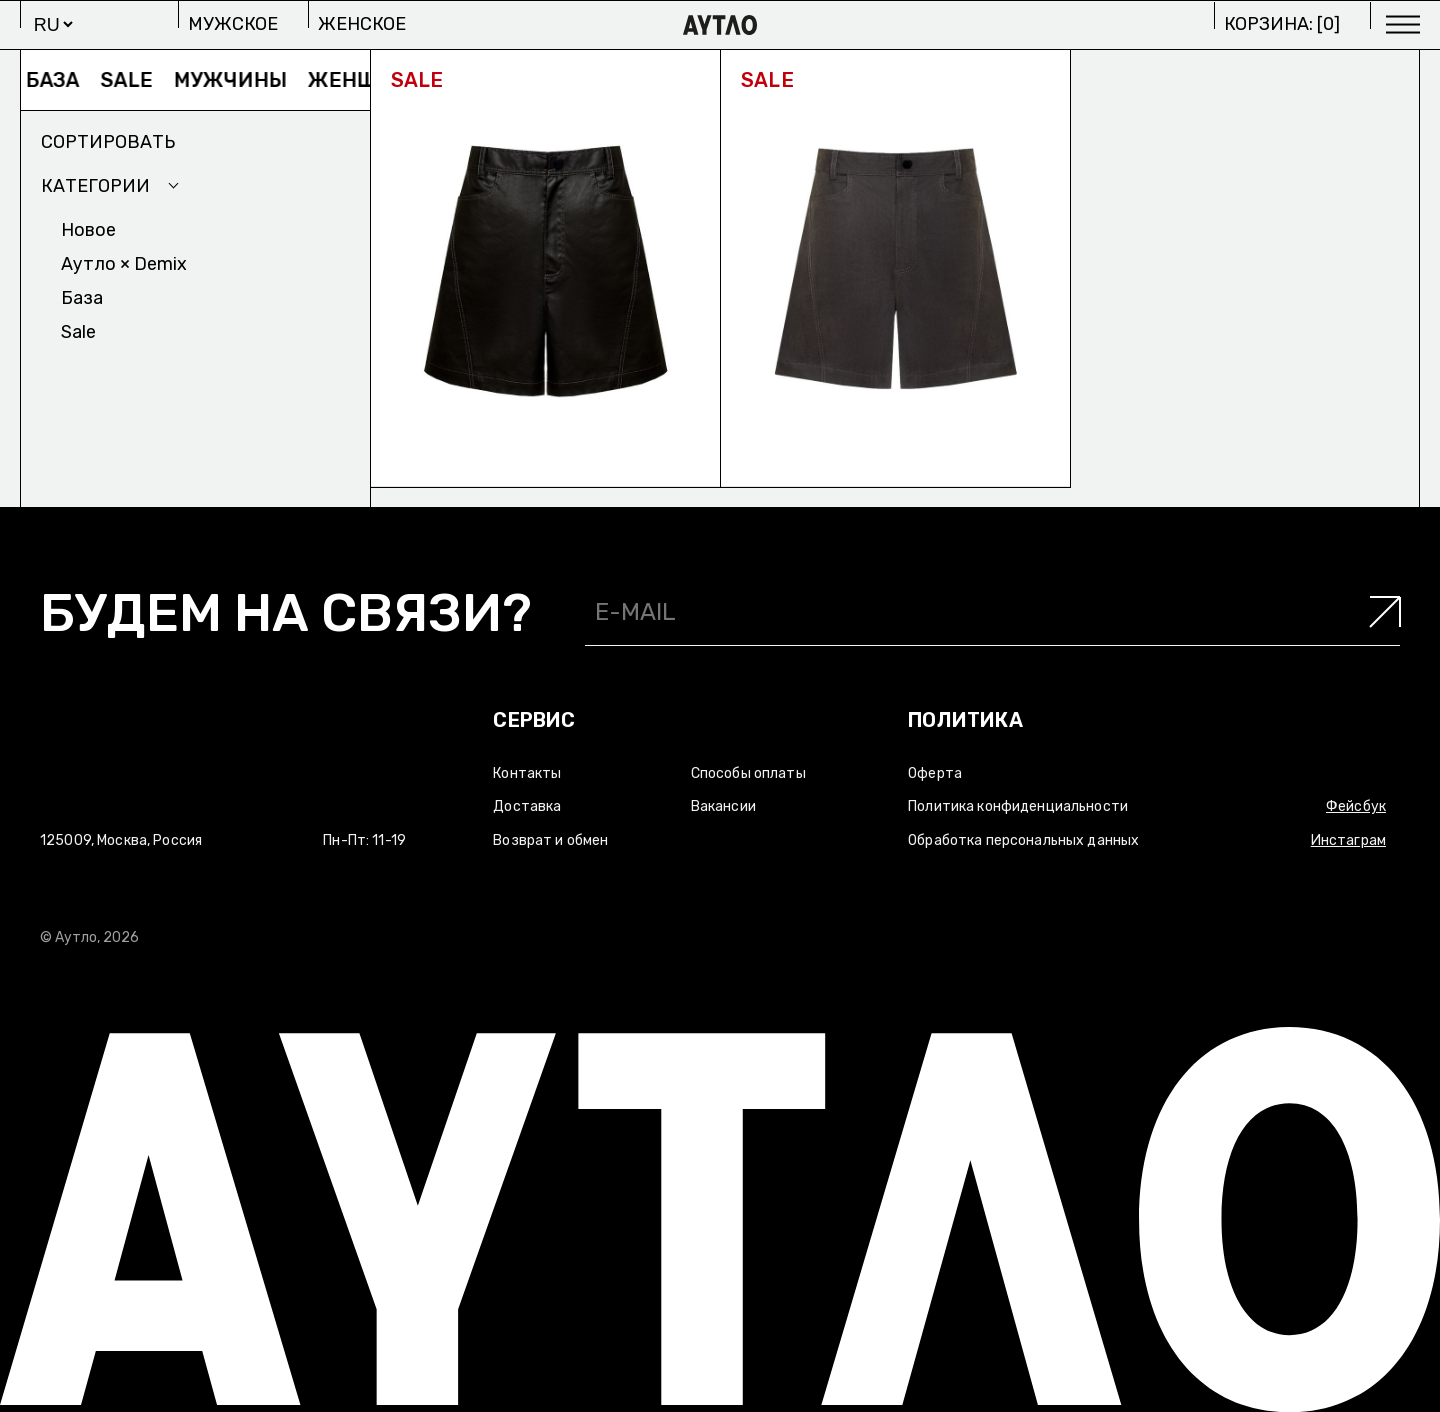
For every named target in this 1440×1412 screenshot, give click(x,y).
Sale (135, 80)
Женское (362, 24)
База (61, 80)
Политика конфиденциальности (1018, 806)
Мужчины (238, 80)
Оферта (935, 773)
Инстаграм (1348, 840)
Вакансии (723, 806)
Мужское (233, 24)
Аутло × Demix (124, 264)
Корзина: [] (1282, 24)
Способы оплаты (748, 773)
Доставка (527, 806)
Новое (88, 230)
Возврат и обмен (550, 840)
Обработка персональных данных (1023, 840)
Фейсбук (1356, 806)
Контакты (527, 773)
